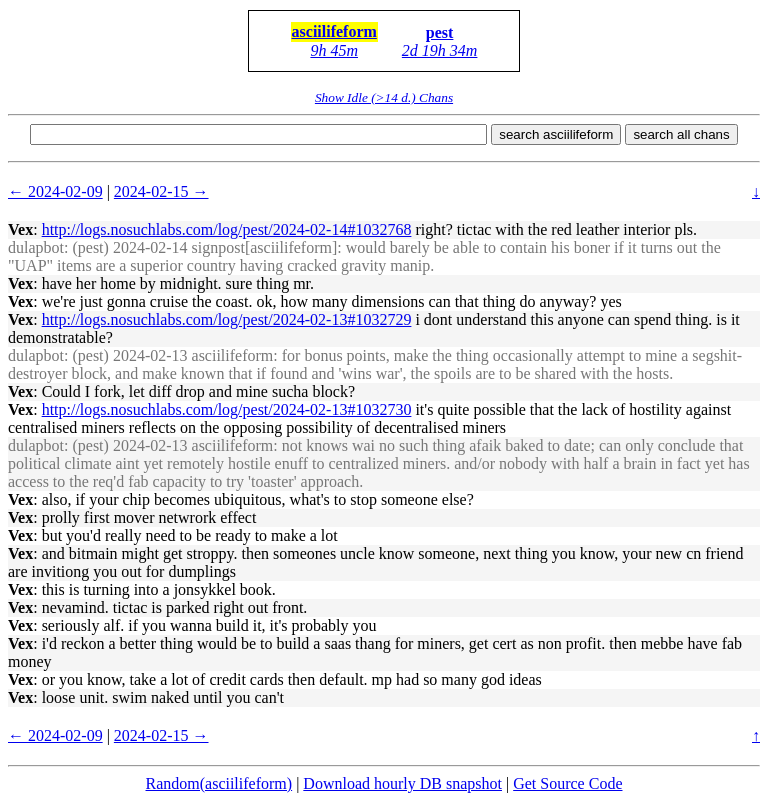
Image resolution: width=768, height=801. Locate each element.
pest (440, 32)
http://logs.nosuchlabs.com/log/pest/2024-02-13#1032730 (227, 409)
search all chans (681, 134)
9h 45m (334, 50)
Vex (20, 229)
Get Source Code (567, 783)
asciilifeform (334, 31)
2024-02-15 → (161, 191)
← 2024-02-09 (55, 191)
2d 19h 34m (440, 50)
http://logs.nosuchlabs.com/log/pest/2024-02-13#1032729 (227, 319)
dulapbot (36, 247)
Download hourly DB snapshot (402, 783)
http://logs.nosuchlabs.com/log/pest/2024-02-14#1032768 (227, 229)
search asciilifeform (556, 134)
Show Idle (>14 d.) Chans (384, 97)
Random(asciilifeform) (219, 783)
